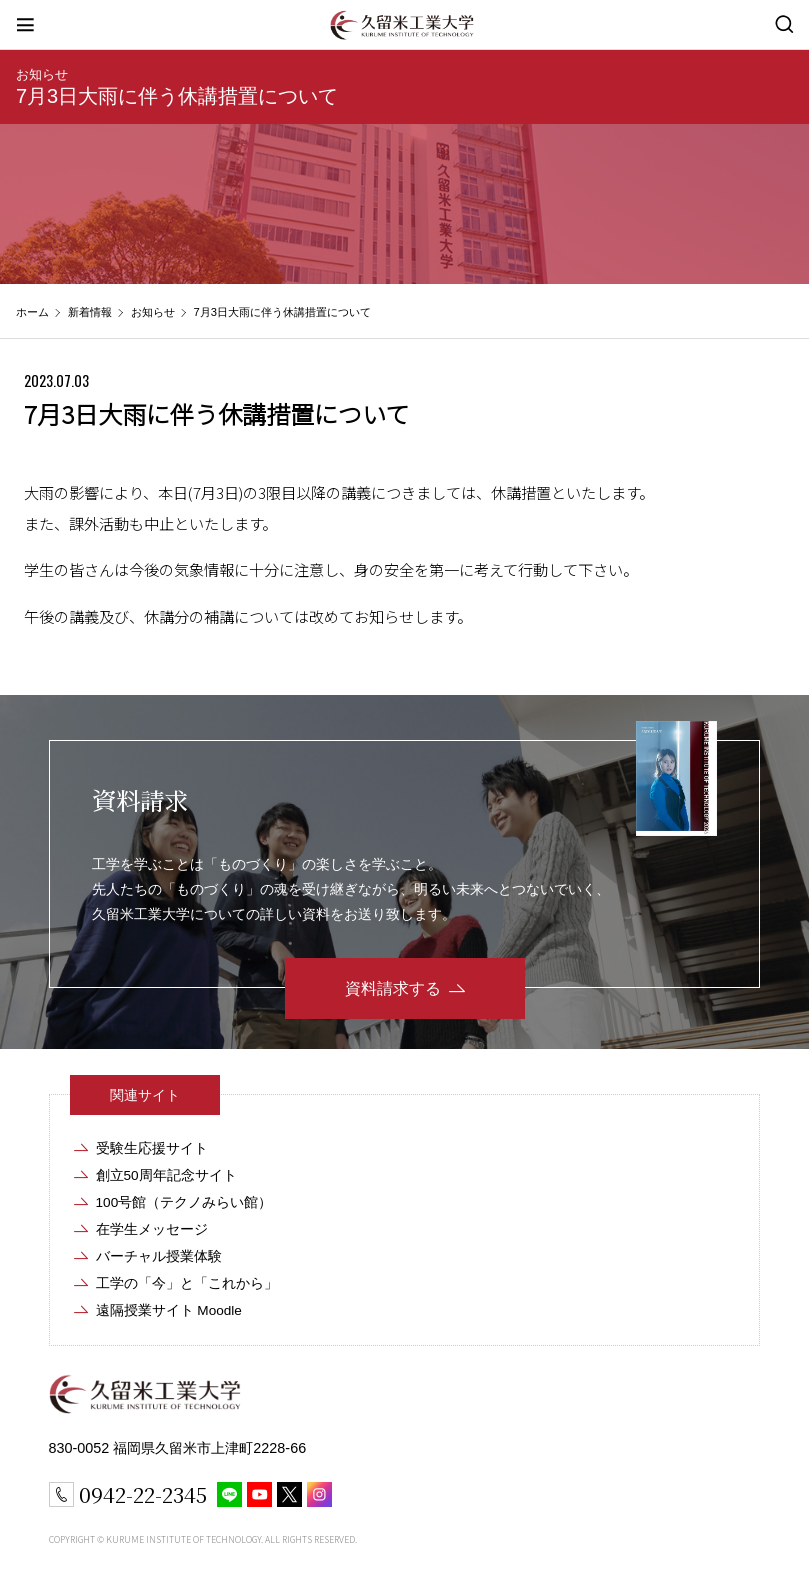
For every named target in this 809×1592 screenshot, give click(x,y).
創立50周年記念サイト (166, 1175)
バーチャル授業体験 (159, 1256)
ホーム (32, 312)
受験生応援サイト (152, 1148)
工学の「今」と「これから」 (187, 1283)
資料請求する (393, 988)
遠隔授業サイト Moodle (169, 1310)
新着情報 (90, 312)
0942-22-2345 (143, 1494)
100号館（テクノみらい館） (184, 1202)
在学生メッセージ (152, 1229)
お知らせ (42, 74)
